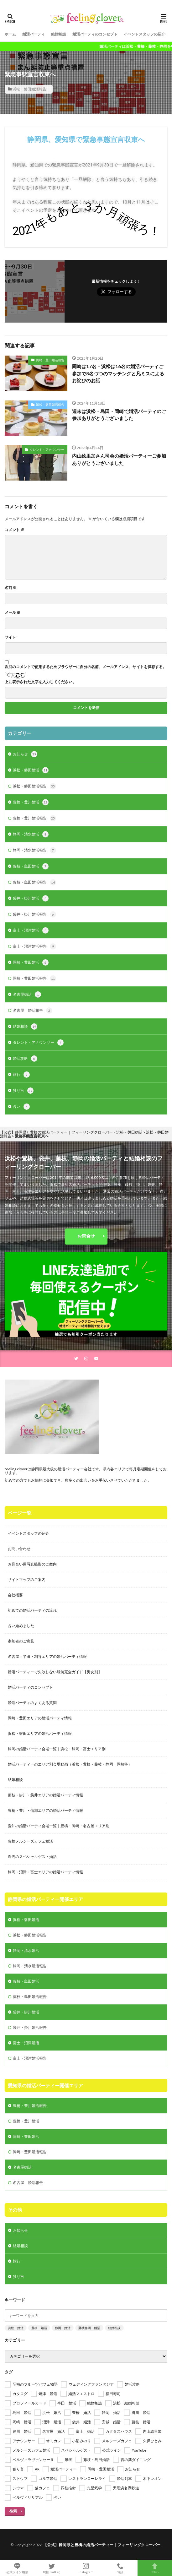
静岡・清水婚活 (31, 834)
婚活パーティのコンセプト (94, 34)
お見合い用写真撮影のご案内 (32, 1564)
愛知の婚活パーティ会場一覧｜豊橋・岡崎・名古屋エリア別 (58, 1825)
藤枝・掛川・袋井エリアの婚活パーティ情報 (45, 1795)
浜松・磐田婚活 (31, 770)
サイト (10, 637)
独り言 (23, 1090)
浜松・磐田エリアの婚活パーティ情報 (40, 1733)
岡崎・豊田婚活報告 (50, 360)
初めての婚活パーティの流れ (32, 1610)
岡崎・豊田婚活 (31, 962)
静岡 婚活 (62, 2328)
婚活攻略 (25, 1058)
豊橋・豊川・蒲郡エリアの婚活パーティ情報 (45, 1810)
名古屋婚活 (27, 994)
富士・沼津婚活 (31, 930)
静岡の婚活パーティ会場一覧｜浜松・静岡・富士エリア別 (57, 1748)
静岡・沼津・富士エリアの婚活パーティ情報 (45, 1872)
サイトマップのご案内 (26, 1579)
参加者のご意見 (21, 1641)
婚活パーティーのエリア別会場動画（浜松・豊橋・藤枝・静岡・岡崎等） (70, 1764)
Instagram (86, 2568)
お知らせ (25, 754)
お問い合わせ (19, 1548)
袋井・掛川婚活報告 (34, 914)
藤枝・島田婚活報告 (34, 882)
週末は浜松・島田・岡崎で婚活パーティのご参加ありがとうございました (119, 414)
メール (12, 612)
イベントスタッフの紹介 (144, 34)
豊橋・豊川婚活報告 (34, 818)
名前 (11, 588)
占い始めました (21, 1625)
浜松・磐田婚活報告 (29, 89)
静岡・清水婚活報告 (34, 850)
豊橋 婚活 (39, 2328)
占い (21, 1106)
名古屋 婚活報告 (32, 1010)
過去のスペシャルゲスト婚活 (32, 1856)
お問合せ (86, 1236)
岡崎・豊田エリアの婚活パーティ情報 (40, 1718)
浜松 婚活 (15, 2328)
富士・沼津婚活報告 (34, 946)
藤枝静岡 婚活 (89, 2328)
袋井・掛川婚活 (31, 898)
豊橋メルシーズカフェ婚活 (30, 1841)
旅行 (21, 1074)
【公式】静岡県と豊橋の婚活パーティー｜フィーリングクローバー (102, 2544)
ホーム (10, 34)
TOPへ (155, 2568)
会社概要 (15, 1595)
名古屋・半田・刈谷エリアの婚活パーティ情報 (47, 1656)
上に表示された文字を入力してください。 (40, 682)
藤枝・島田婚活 (31, 866)
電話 (120, 2568)
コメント (14, 530)
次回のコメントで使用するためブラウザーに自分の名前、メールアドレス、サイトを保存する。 (85, 667)
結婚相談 (58, 34)
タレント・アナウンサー (47, 449)
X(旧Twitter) (51, 2568)
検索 (13, 2510)
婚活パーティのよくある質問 (32, 1702)
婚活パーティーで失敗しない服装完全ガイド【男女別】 (55, 1671)
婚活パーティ (33, 34)
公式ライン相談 (17, 2568)
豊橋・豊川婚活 (31, 802)
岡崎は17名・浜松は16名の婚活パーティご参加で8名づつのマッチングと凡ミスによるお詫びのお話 (118, 373)
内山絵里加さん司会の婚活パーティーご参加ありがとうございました (119, 459)
